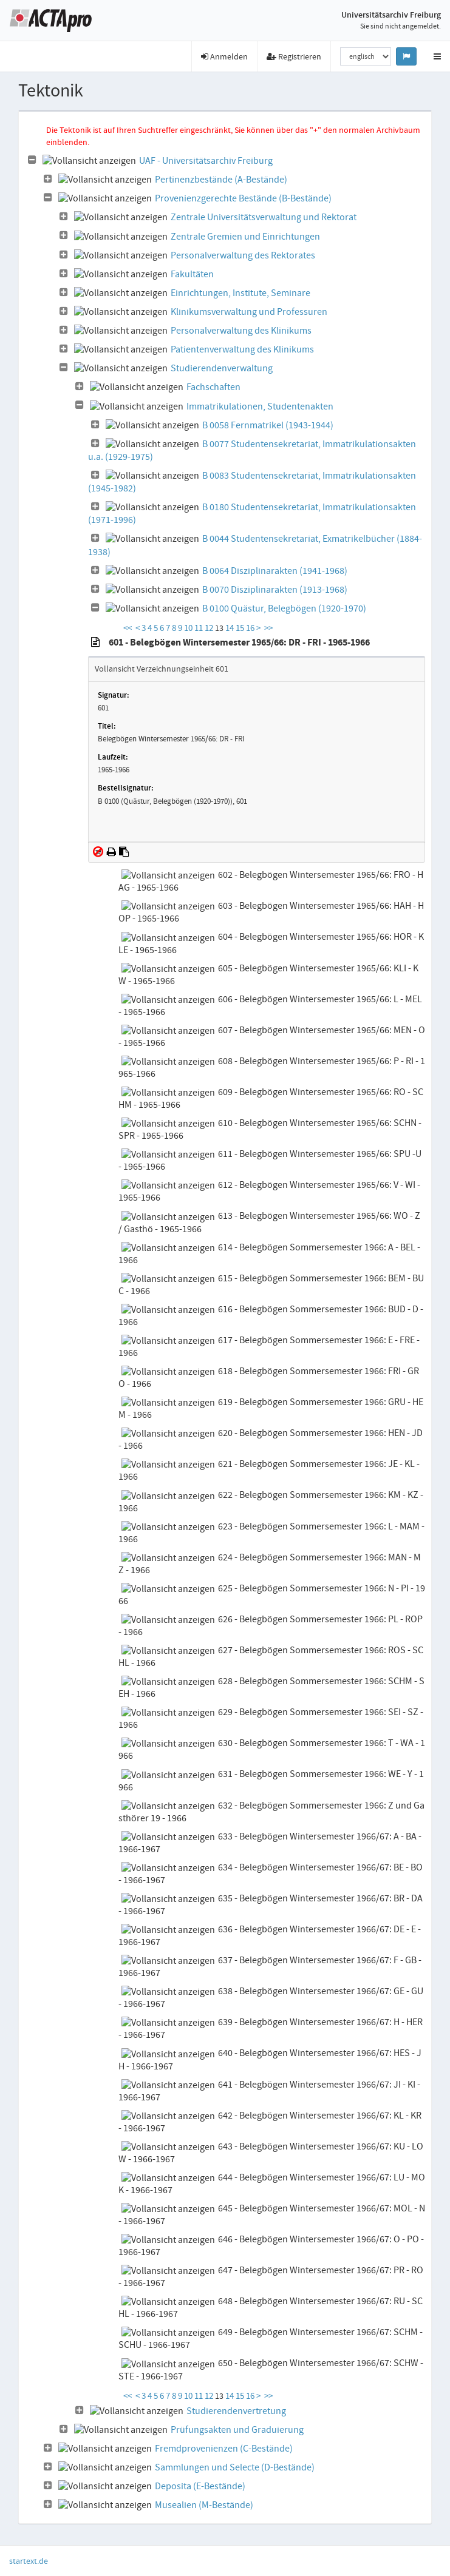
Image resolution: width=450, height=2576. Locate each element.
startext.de (28, 2560)
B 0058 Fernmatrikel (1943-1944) (267, 425)
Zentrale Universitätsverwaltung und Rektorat (263, 217)
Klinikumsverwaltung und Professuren (249, 312)
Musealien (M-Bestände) (204, 2505)
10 (189, 628)
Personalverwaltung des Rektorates (243, 255)
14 (230, 628)
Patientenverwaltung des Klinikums (242, 349)
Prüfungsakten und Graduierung (237, 2430)
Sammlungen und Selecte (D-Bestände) (235, 2467)
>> (268, 628)
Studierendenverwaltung (222, 368)
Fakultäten (192, 274)
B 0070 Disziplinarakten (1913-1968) (274, 590)
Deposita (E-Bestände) (200, 2486)
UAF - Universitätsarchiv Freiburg (206, 161)
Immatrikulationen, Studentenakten (259, 406)
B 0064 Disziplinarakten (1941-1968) (274, 571)
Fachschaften (213, 387)
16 (251, 628)
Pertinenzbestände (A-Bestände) (221, 180)
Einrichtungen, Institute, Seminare (240, 293)
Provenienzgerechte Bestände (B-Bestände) (243, 198)
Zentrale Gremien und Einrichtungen (245, 237)
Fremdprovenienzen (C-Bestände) (224, 2449)
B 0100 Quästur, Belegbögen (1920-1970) (284, 608)
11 (199, 628)
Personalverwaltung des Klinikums (241, 331)
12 (210, 628)
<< (127, 628)
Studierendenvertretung (236, 2411)
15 (241, 628)
